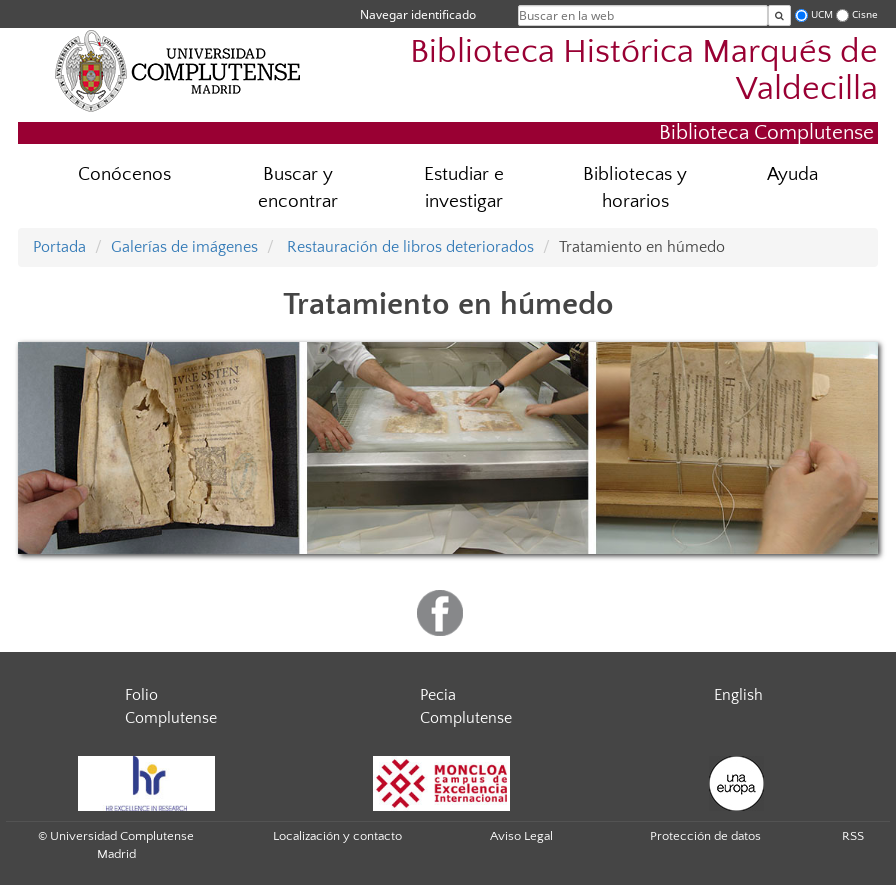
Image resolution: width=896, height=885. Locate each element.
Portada (59, 247)
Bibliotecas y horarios (635, 188)
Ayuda (792, 174)
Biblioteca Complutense (766, 132)
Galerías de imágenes (184, 247)
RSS (853, 836)
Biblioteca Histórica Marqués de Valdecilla (644, 71)
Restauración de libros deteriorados (408, 247)
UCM (822, 14)
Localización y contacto (337, 836)
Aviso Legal (521, 836)
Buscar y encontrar (298, 188)
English (738, 695)
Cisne (865, 14)
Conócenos (124, 174)
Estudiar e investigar (464, 188)
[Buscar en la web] (779, 15)
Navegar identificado (418, 14)
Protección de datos (705, 836)
